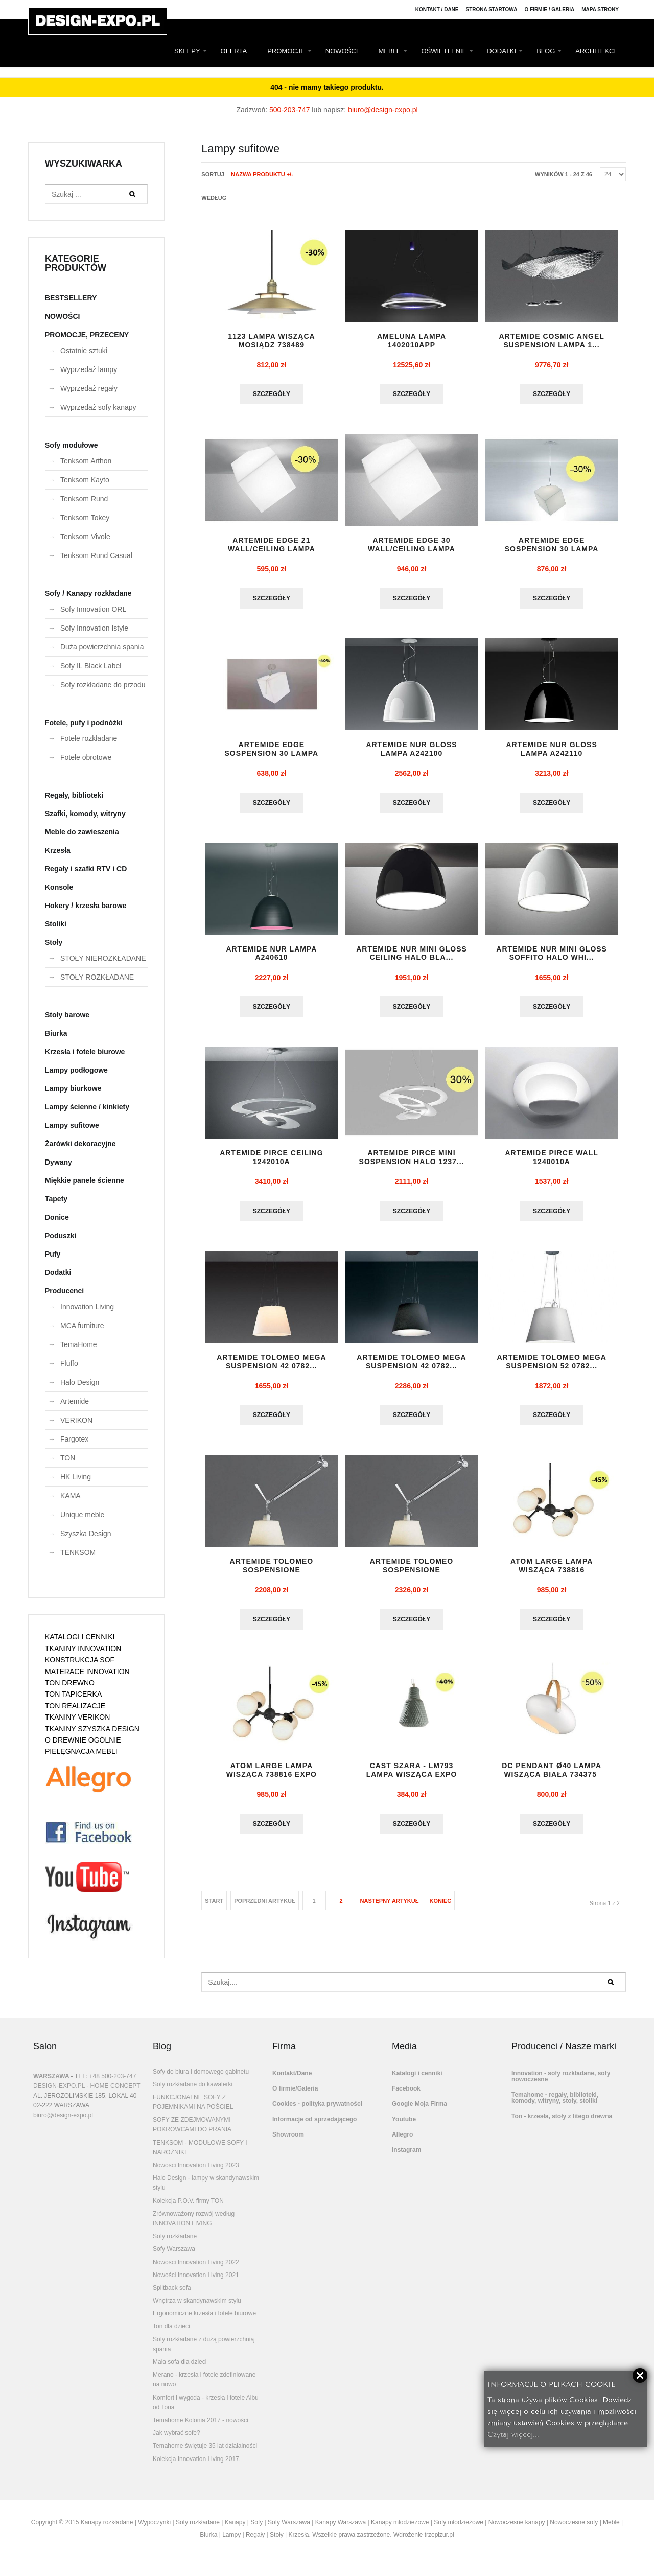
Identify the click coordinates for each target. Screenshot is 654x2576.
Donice (57, 1217)
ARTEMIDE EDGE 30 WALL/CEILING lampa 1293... (411, 550)
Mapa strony (600, 9)
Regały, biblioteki (74, 795)
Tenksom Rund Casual (96, 555)
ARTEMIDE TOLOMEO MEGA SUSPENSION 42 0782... (271, 1367)
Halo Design (79, 1382)
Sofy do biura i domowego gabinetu (201, 2079)
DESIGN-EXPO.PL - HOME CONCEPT (87, 2094)
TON (67, 1458)
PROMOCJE (286, 51)
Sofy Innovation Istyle (94, 628)
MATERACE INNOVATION (87, 1671)
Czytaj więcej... (513, 2433)
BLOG (545, 51)
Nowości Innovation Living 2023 (196, 2173)
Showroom (288, 2142)
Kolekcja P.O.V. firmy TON (188, 2209)
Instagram (406, 2158)
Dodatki (58, 1272)
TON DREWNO (70, 1683)
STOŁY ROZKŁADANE (97, 977)
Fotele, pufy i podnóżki (84, 722)
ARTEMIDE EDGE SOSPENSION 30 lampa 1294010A (552, 550)
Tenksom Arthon (85, 461)
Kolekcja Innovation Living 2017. (197, 2467)
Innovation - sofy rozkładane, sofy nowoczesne (560, 2084)
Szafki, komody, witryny (85, 813)
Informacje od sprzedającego (314, 2127)
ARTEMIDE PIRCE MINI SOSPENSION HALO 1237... (411, 1161)
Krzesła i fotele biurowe (85, 1052)
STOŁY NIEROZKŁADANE (103, 958)
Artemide (74, 1401)
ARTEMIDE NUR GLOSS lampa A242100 (411, 751)
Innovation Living (87, 1307)
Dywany (58, 1162)
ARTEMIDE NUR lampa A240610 (271, 956)
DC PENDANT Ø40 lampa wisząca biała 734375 (551, 1777)
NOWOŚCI (341, 51)
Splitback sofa (172, 2296)
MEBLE (389, 51)
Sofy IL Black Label (90, 666)
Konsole (59, 887)
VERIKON (76, 1420)
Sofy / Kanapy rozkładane (88, 593)
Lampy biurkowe (73, 1088)
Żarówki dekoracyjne (80, 1144)
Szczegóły (271, 394)
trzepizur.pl (439, 2542)
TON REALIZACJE (75, 1706)
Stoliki (55, 924)
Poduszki (60, 1236)
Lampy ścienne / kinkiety (87, 1107)
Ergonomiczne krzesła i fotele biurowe (204, 2321)
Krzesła (58, 850)
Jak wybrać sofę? (176, 2441)
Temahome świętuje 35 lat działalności (205, 2453)
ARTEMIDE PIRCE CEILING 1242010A (271, 1161)
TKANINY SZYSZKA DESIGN (92, 1729)
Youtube (404, 2127)
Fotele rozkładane (88, 738)
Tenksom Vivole (85, 536)
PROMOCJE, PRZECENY (87, 335)
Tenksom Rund (84, 499)
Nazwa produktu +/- (262, 174)
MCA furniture (82, 1325)
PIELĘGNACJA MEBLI (81, 1751)
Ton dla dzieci (171, 2334)
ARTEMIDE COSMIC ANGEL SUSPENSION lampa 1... (551, 341)
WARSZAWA (51, 2084)
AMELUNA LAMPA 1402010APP (411, 341)
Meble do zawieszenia (82, 832)
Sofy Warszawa (174, 2257)
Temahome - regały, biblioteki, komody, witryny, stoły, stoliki (554, 2106)
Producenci (64, 1291)
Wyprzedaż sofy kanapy (98, 407)
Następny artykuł (389, 1909)
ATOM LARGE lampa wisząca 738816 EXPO (271, 1777)
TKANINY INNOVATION (83, 1648)
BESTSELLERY (71, 298)
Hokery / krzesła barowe (86, 905)
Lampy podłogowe (76, 1070)
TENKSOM (78, 1552)
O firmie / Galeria (549, 9)
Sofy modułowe (71, 445)
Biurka (56, 1033)
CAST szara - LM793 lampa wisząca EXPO (411, 1777)
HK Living (75, 1477)
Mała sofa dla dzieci (179, 2370)
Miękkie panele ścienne (84, 1180)
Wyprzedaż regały (89, 388)
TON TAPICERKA (73, 1694)
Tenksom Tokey (84, 518)
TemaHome (78, 1344)
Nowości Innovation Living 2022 (196, 2270)
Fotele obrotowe (85, 757)
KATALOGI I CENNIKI (79, 1637)
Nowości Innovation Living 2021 (196, 2283)
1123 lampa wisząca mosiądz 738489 (271, 341)
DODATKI (501, 51)
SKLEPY (187, 51)
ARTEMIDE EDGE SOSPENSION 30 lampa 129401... (272, 756)
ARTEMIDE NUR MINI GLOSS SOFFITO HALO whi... (551, 956)
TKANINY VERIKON (77, 1717)
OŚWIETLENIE (443, 51)
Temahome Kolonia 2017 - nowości (200, 2428)
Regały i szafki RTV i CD (86, 869)
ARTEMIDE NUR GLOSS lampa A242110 (551, 751)
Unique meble (82, 1515)
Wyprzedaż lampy (88, 369)
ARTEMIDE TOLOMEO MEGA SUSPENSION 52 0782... (551, 1367)
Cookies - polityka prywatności (317, 2112)
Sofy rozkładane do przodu (103, 685)
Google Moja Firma (419, 2112)
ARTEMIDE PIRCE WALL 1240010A (551, 1161)
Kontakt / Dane (437, 9)
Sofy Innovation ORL (93, 609)
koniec (440, 1909)
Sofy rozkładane (175, 2244)
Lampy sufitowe (72, 1125)
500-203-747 (289, 110)
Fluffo (69, 1363)
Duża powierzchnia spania (102, 647)
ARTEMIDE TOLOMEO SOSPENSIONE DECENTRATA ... (272, 1576)
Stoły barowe (67, 1015)
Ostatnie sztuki (83, 350)
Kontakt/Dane (292, 2081)
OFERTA (234, 51)
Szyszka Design (85, 1533)
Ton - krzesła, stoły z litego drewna (561, 2124)
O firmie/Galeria (295, 2096)
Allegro (402, 2142)
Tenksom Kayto (84, 480)
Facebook (406, 2096)
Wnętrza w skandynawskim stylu (197, 2308)
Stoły (53, 942)
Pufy (52, 1254)
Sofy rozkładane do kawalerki (192, 2092)
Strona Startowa (492, 9)
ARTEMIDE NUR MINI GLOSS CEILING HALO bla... (411, 956)
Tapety (56, 1199)
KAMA (70, 1496)
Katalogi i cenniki (417, 2081)
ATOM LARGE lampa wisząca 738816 (551, 1572)
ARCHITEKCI (595, 51)
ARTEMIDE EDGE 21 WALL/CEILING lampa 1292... (271, 550)
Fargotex (74, 1439)
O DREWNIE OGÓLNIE (83, 1740)
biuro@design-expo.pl (382, 110)
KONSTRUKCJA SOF (79, 1660)
